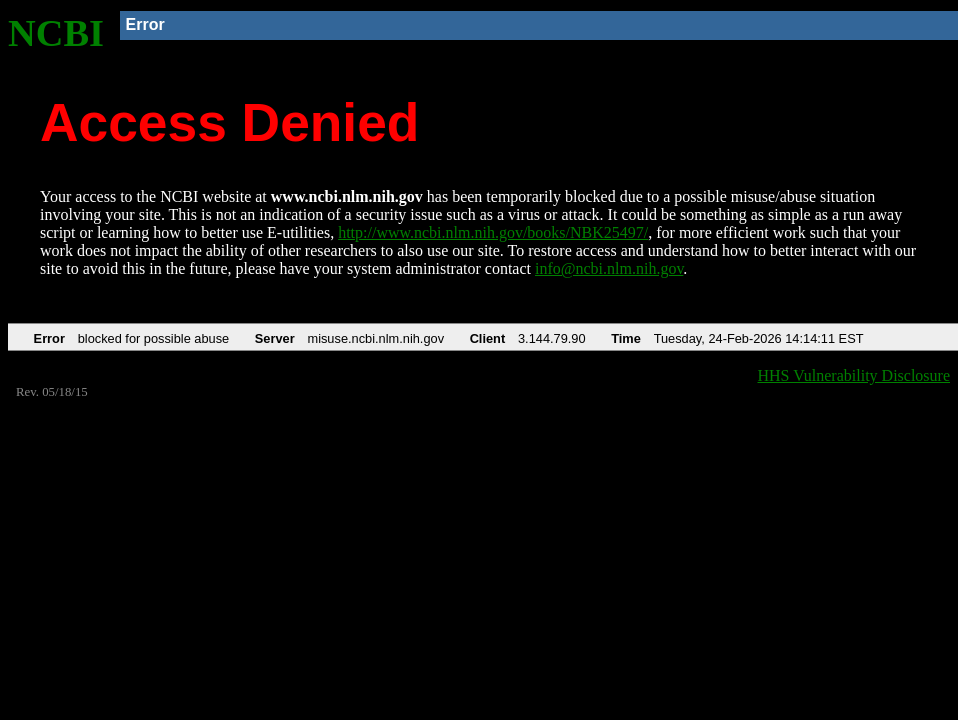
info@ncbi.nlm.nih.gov (609, 268)
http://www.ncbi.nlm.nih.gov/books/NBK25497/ (493, 232)
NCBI (56, 33)
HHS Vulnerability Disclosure (854, 375)
